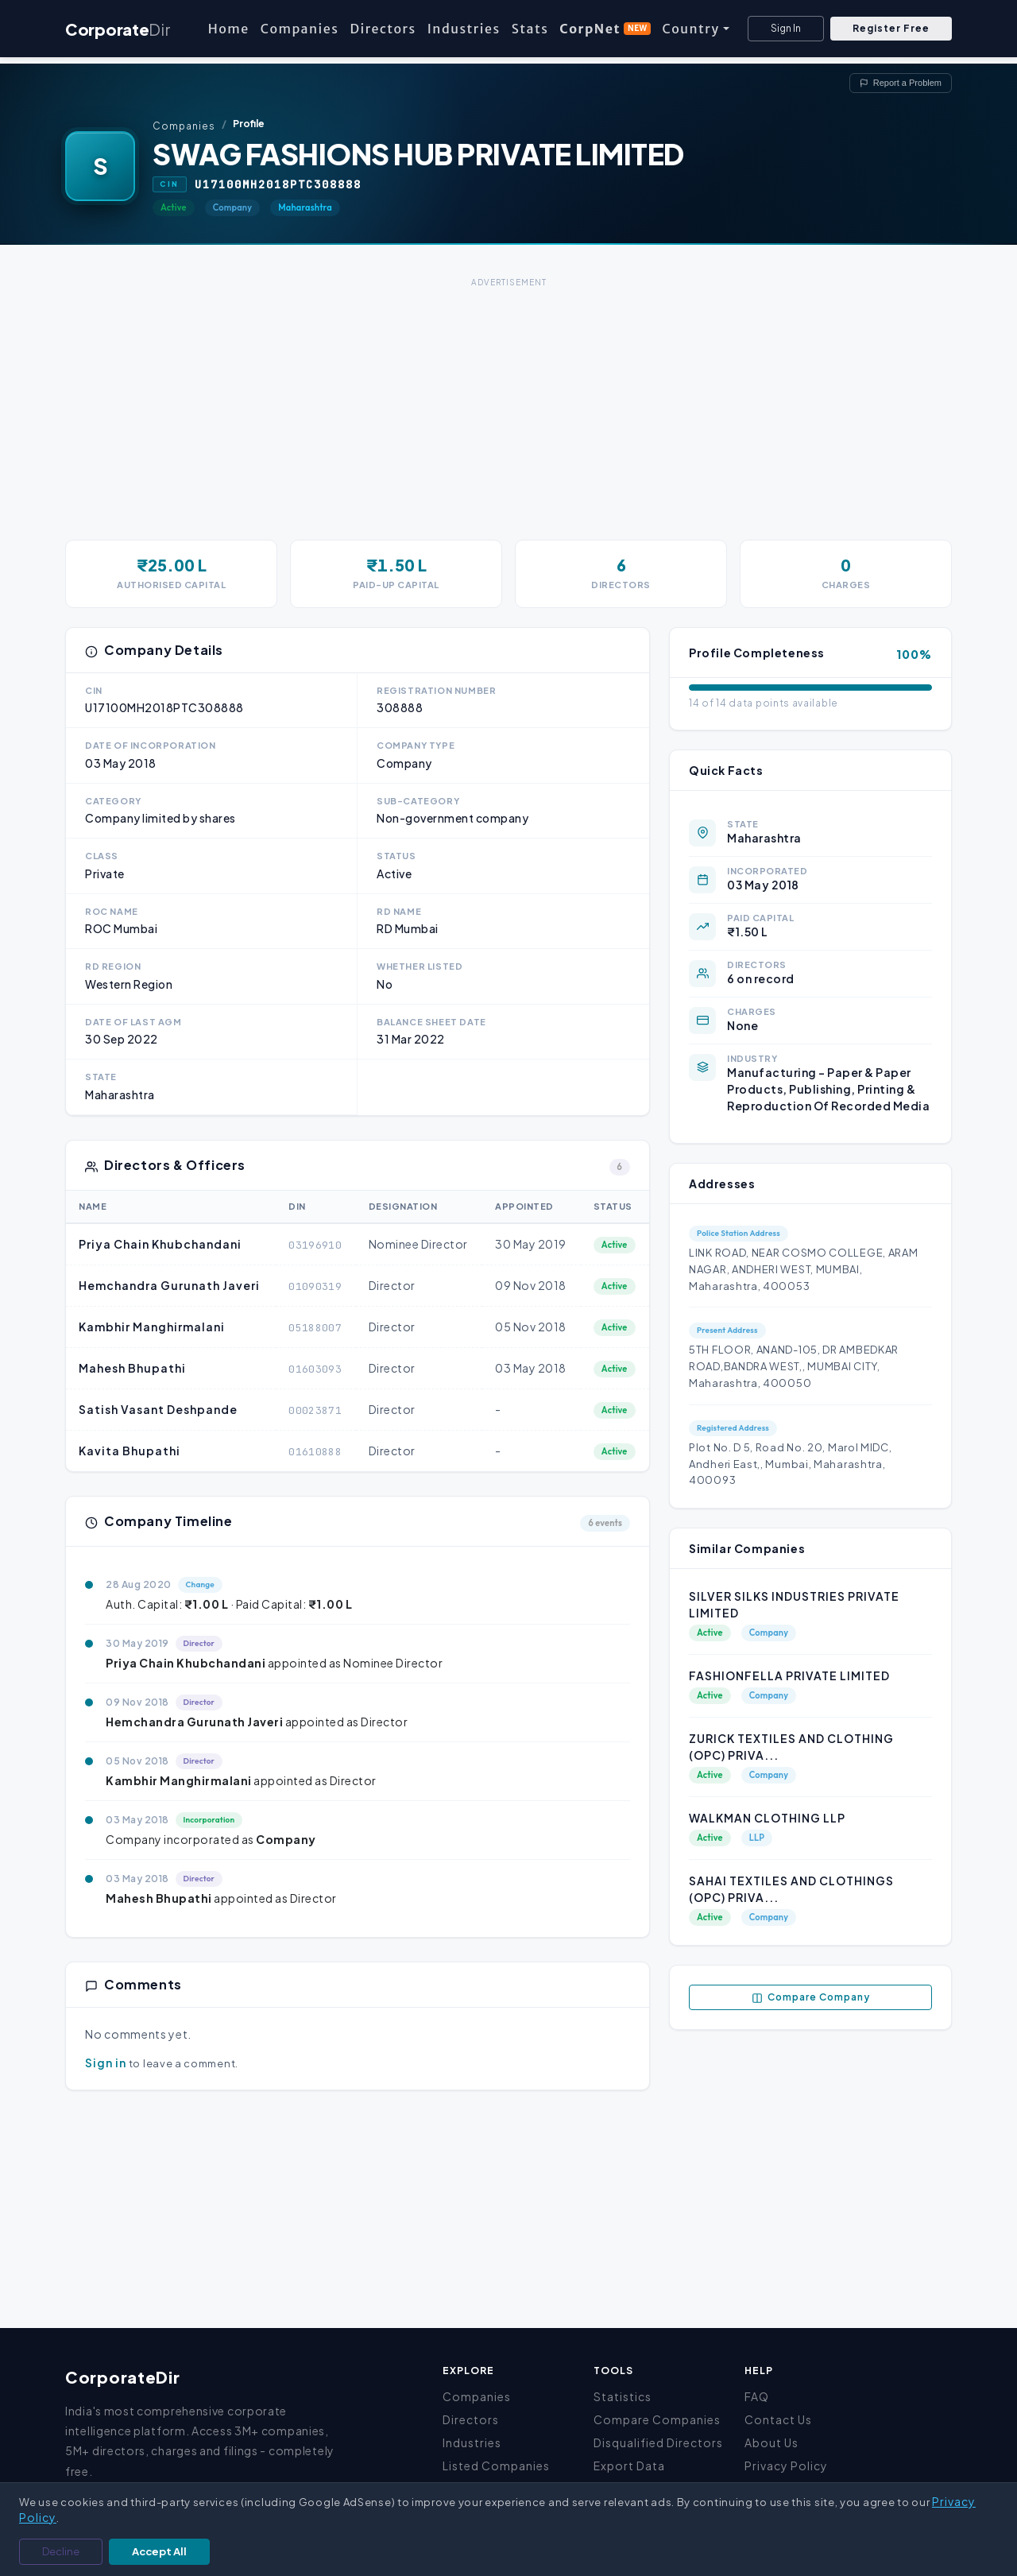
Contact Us (778, 2419)
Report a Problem (901, 82)
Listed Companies (496, 2465)
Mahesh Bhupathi (132, 1368)
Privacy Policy (786, 2465)
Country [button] (690, 29)
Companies (300, 29)
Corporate (117, 29)
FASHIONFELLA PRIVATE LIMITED (789, 1675)
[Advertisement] (508, 403)
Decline (60, 2551)
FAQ (756, 2396)
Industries (464, 29)
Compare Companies (657, 2419)
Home (228, 29)
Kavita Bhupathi (129, 1450)
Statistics (623, 2396)
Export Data (629, 2465)
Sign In (786, 28)
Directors (383, 29)
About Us (771, 2442)
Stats (530, 29)
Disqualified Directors (658, 2442)
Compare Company (811, 1997)
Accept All (159, 2551)
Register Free (891, 28)
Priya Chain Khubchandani (160, 1244)
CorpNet (605, 29)
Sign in (105, 2062)
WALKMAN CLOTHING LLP (767, 1818)
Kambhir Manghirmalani (152, 1326)
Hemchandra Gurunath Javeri (169, 1285)
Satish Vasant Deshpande (158, 1409)
